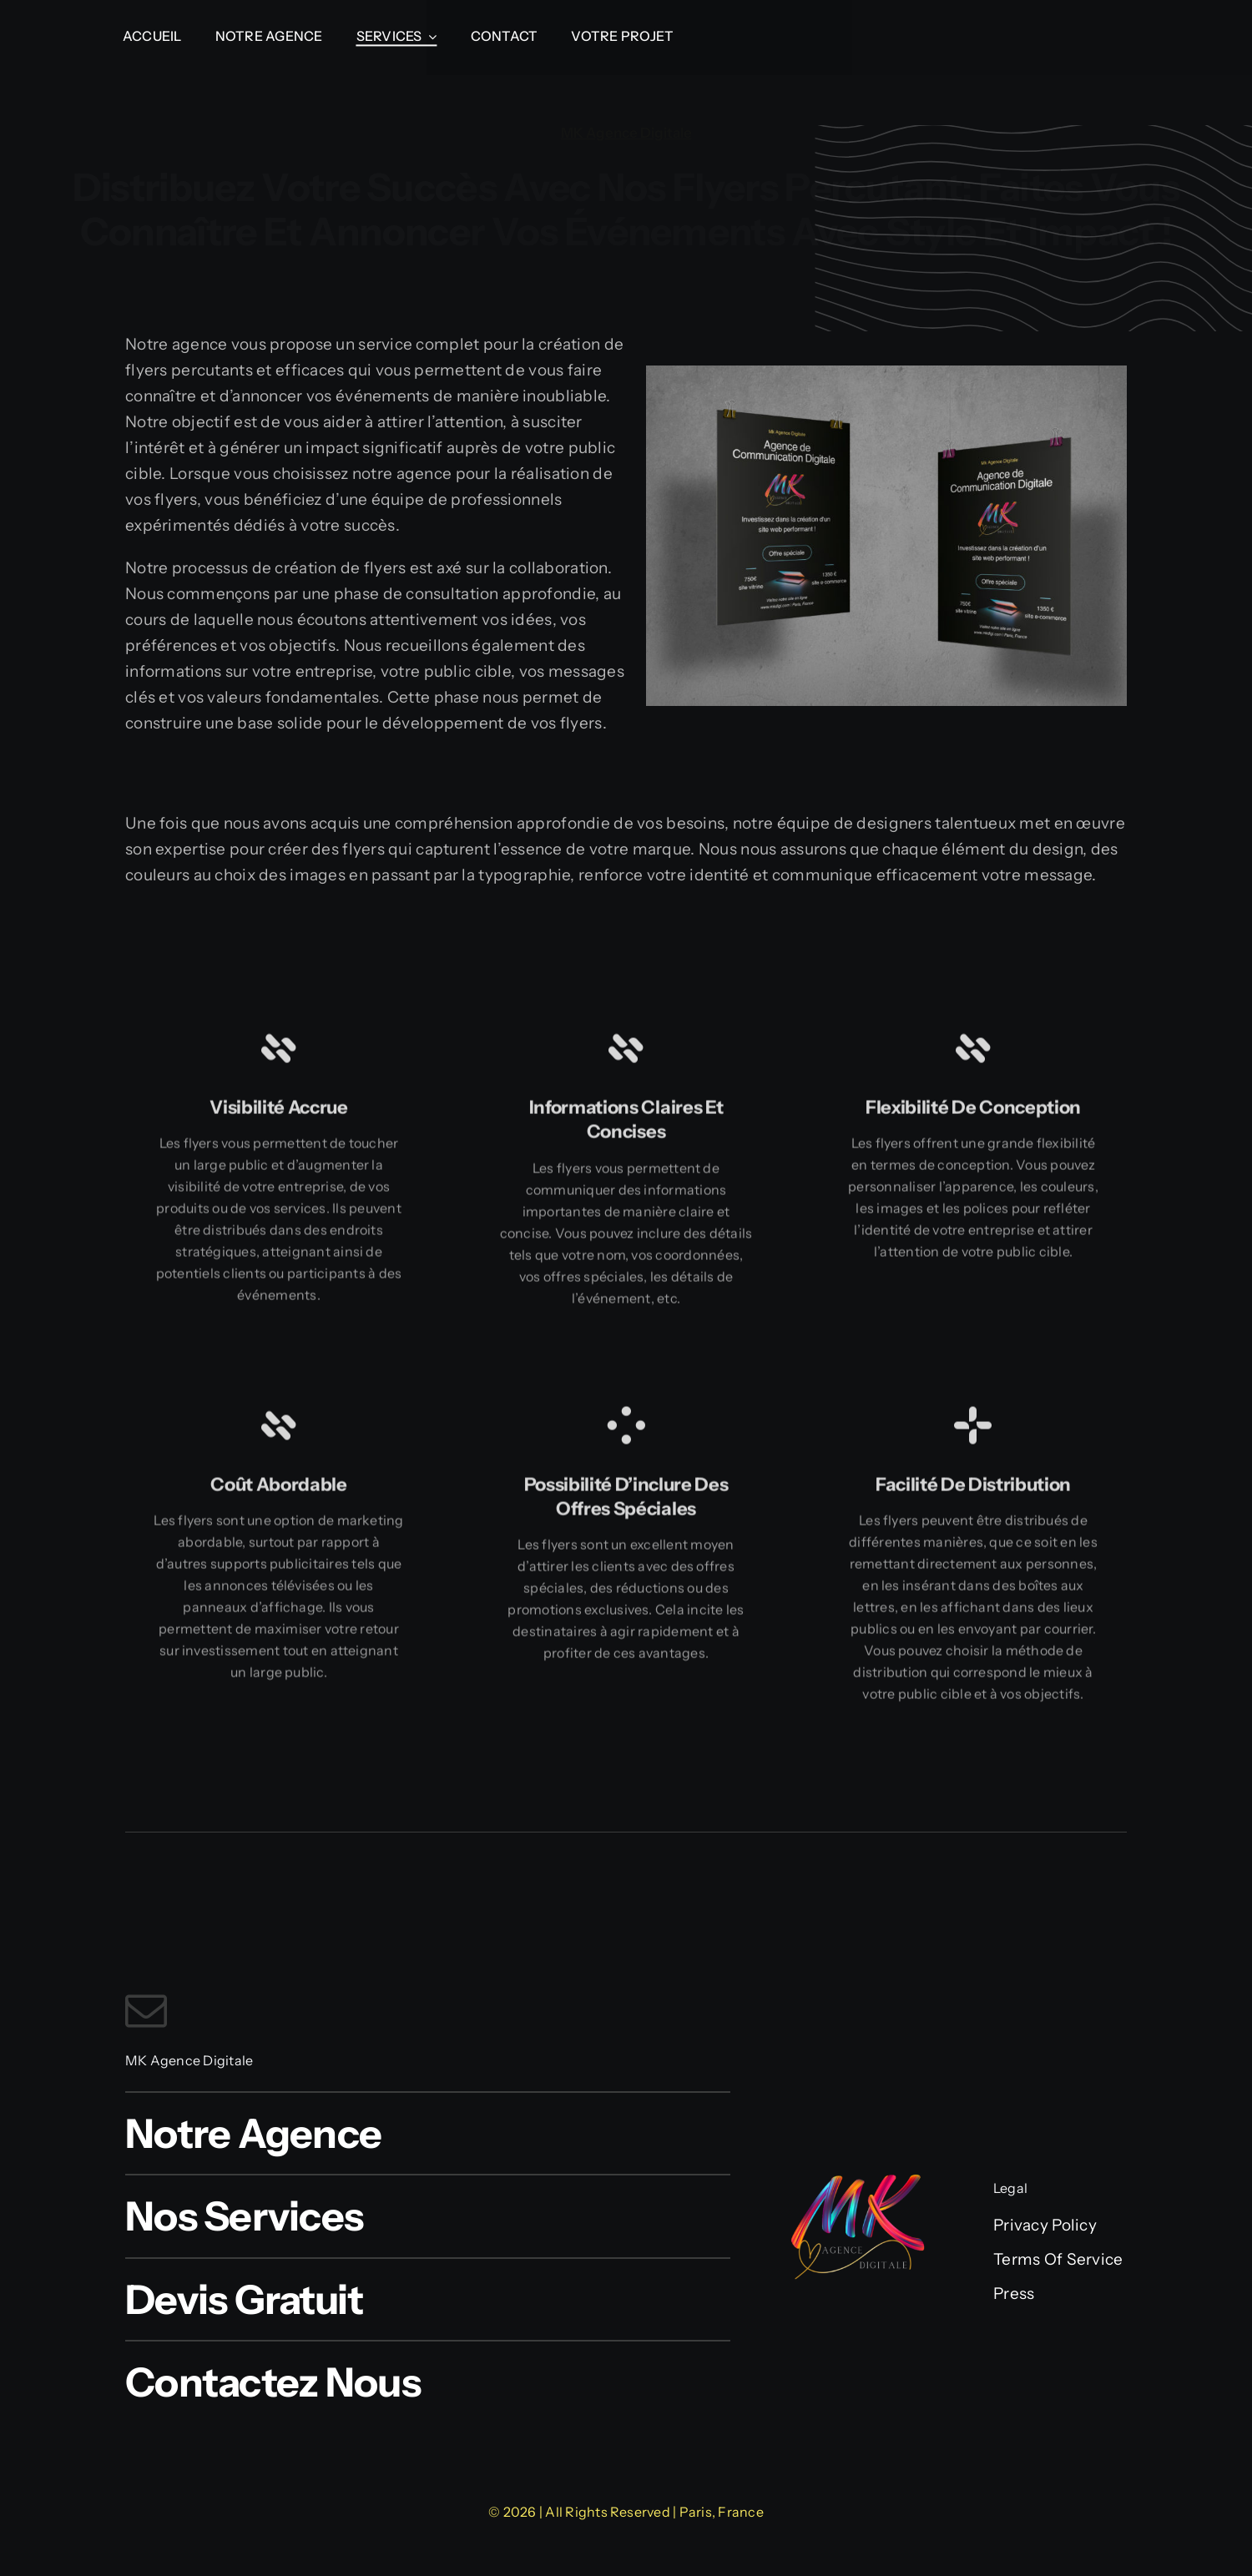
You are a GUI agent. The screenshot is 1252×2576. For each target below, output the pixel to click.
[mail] (146, 2010)
